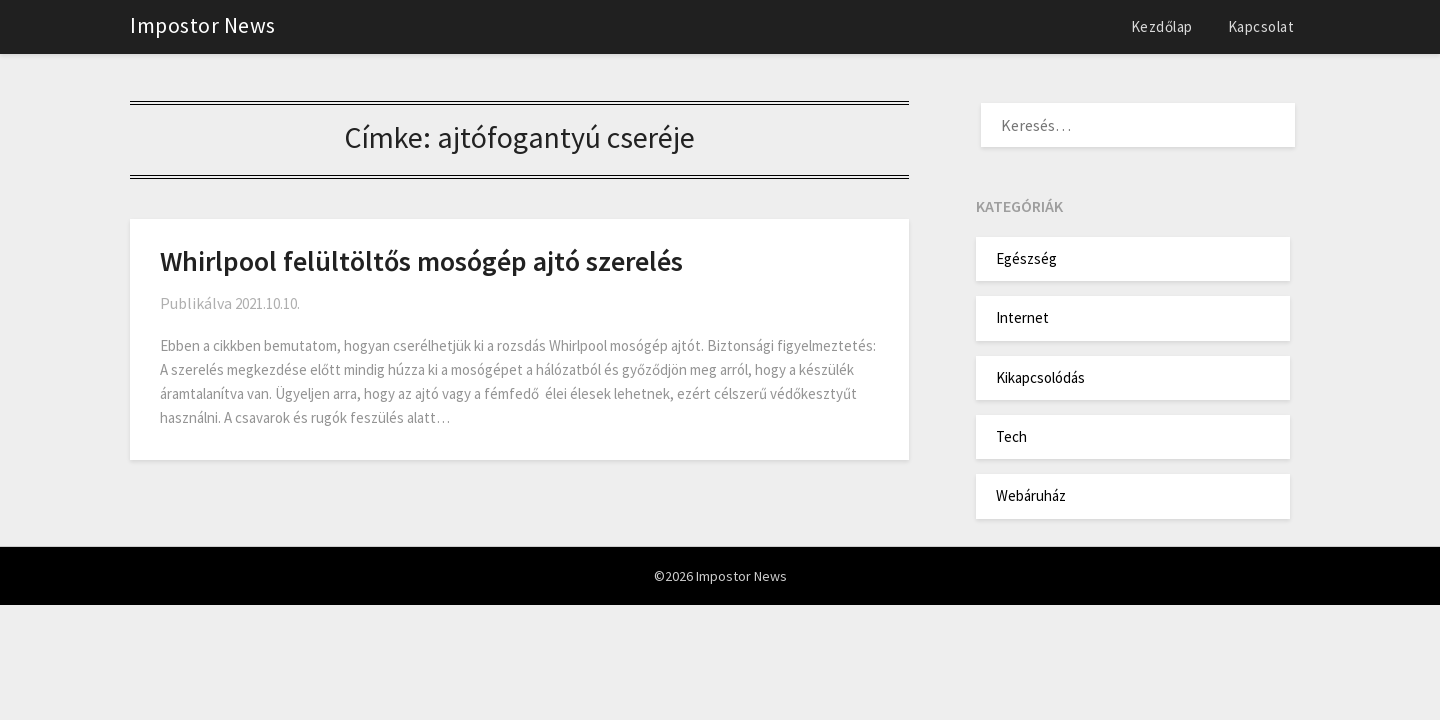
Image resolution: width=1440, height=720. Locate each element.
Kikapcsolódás (1040, 377)
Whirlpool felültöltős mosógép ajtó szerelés (421, 261)
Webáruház (1031, 495)
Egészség (1026, 258)
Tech (1011, 436)
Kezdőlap (1162, 26)
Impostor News (203, 25)
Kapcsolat (1261, 26)
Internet (1022, 317)
